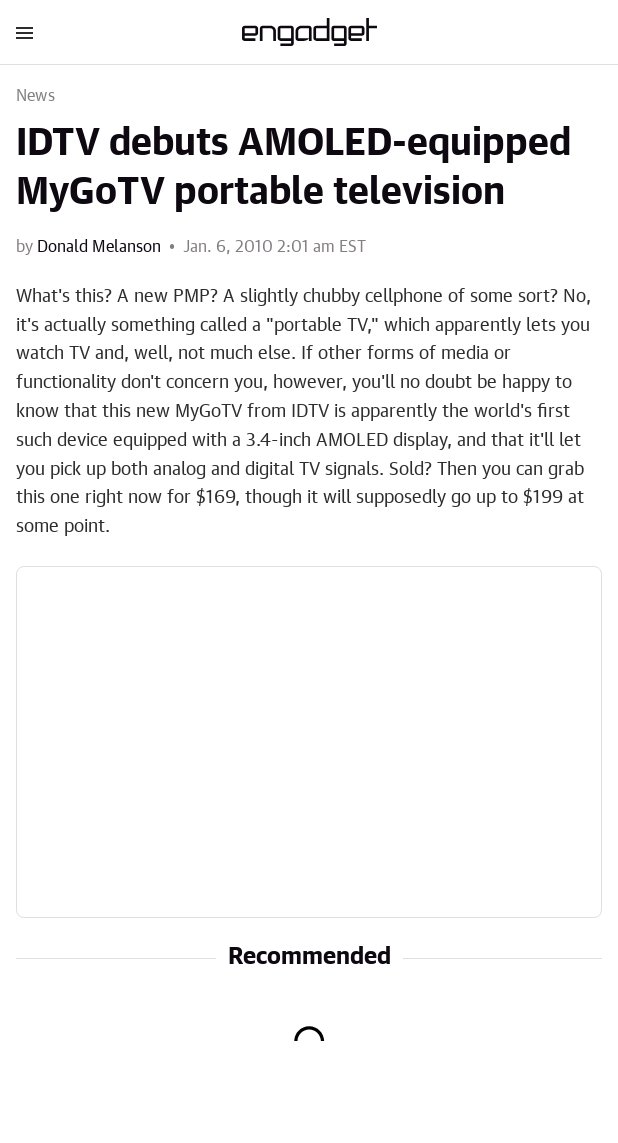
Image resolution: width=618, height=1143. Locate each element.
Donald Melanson (99, 247)
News (35, 96)
